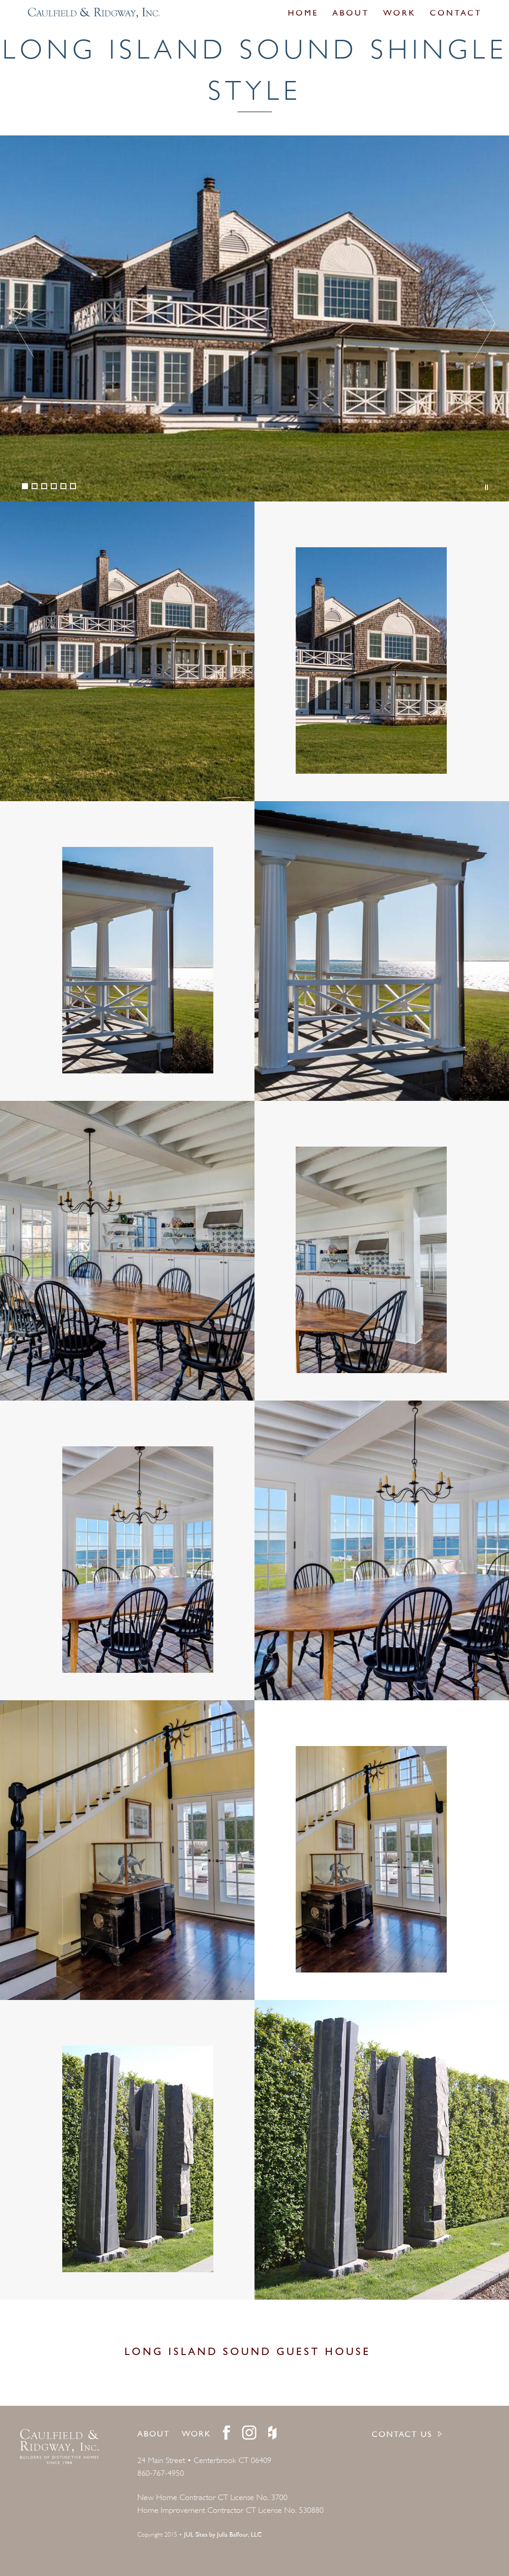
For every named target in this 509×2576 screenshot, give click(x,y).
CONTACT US (402, 2435)
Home (303, 13)
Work (399, 13)
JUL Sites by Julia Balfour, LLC (223, 2535)
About (350, 13)
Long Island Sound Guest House (248, 2352)
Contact (456, 13)
